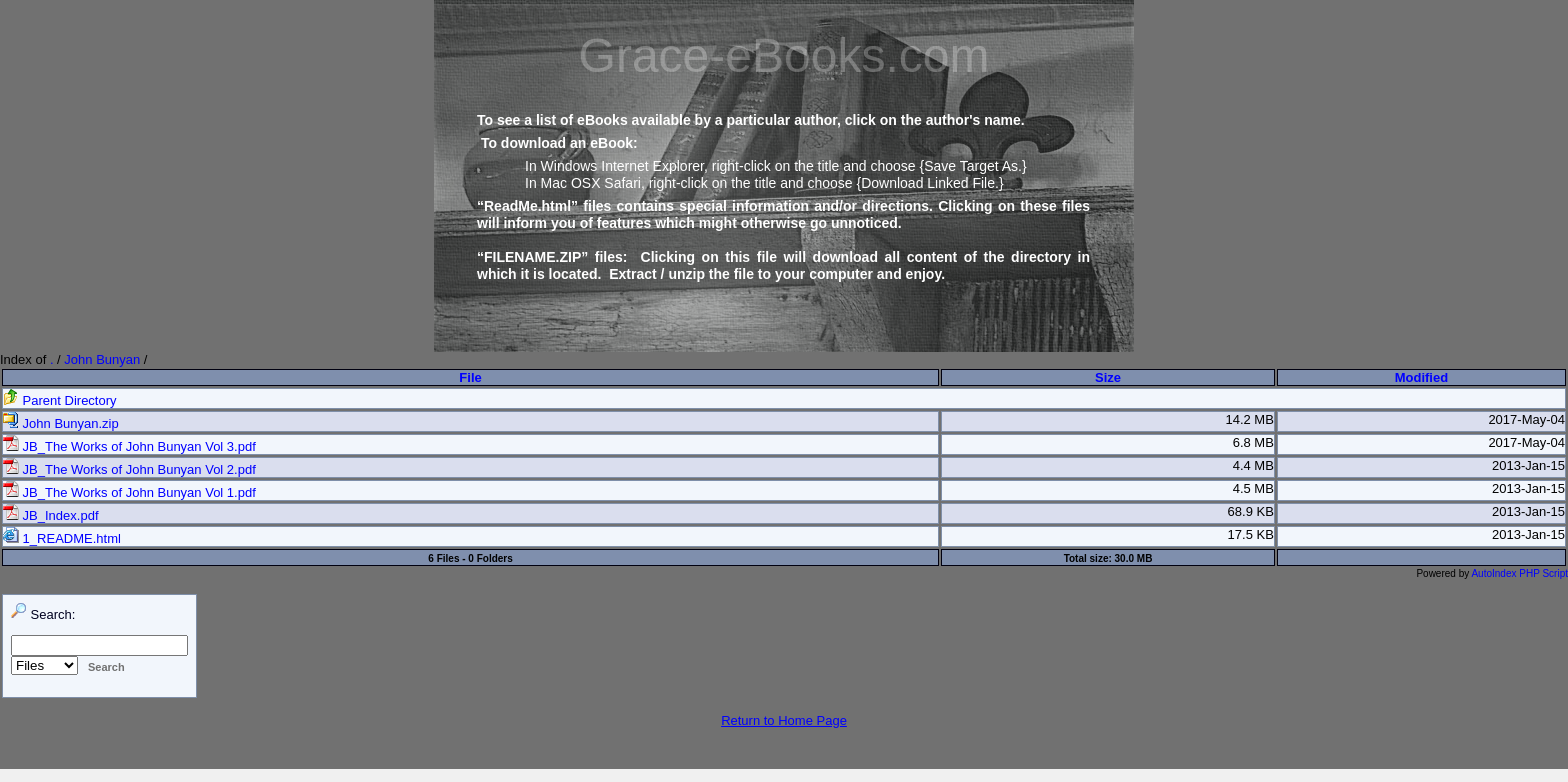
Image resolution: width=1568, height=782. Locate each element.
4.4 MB (1253, 465)
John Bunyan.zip (61, 423)
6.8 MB (1253, 442)
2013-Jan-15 (1528, 465)
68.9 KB (1251, 511)
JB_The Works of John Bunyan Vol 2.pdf (129, 469)
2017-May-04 (1526, 419)
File (470, 377)
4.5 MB (1253, 488)
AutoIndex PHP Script (1519, 573)
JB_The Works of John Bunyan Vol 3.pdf (129, 446)
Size (1108, 377)
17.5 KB (1251, 534)
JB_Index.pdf (51, 515)
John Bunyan (102, 359)
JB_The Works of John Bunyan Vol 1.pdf (129, 492)
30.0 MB (1134, 558)
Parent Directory (60, 400)
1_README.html (62, 538)
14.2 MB (1249, 419)
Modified (1421, 377)
